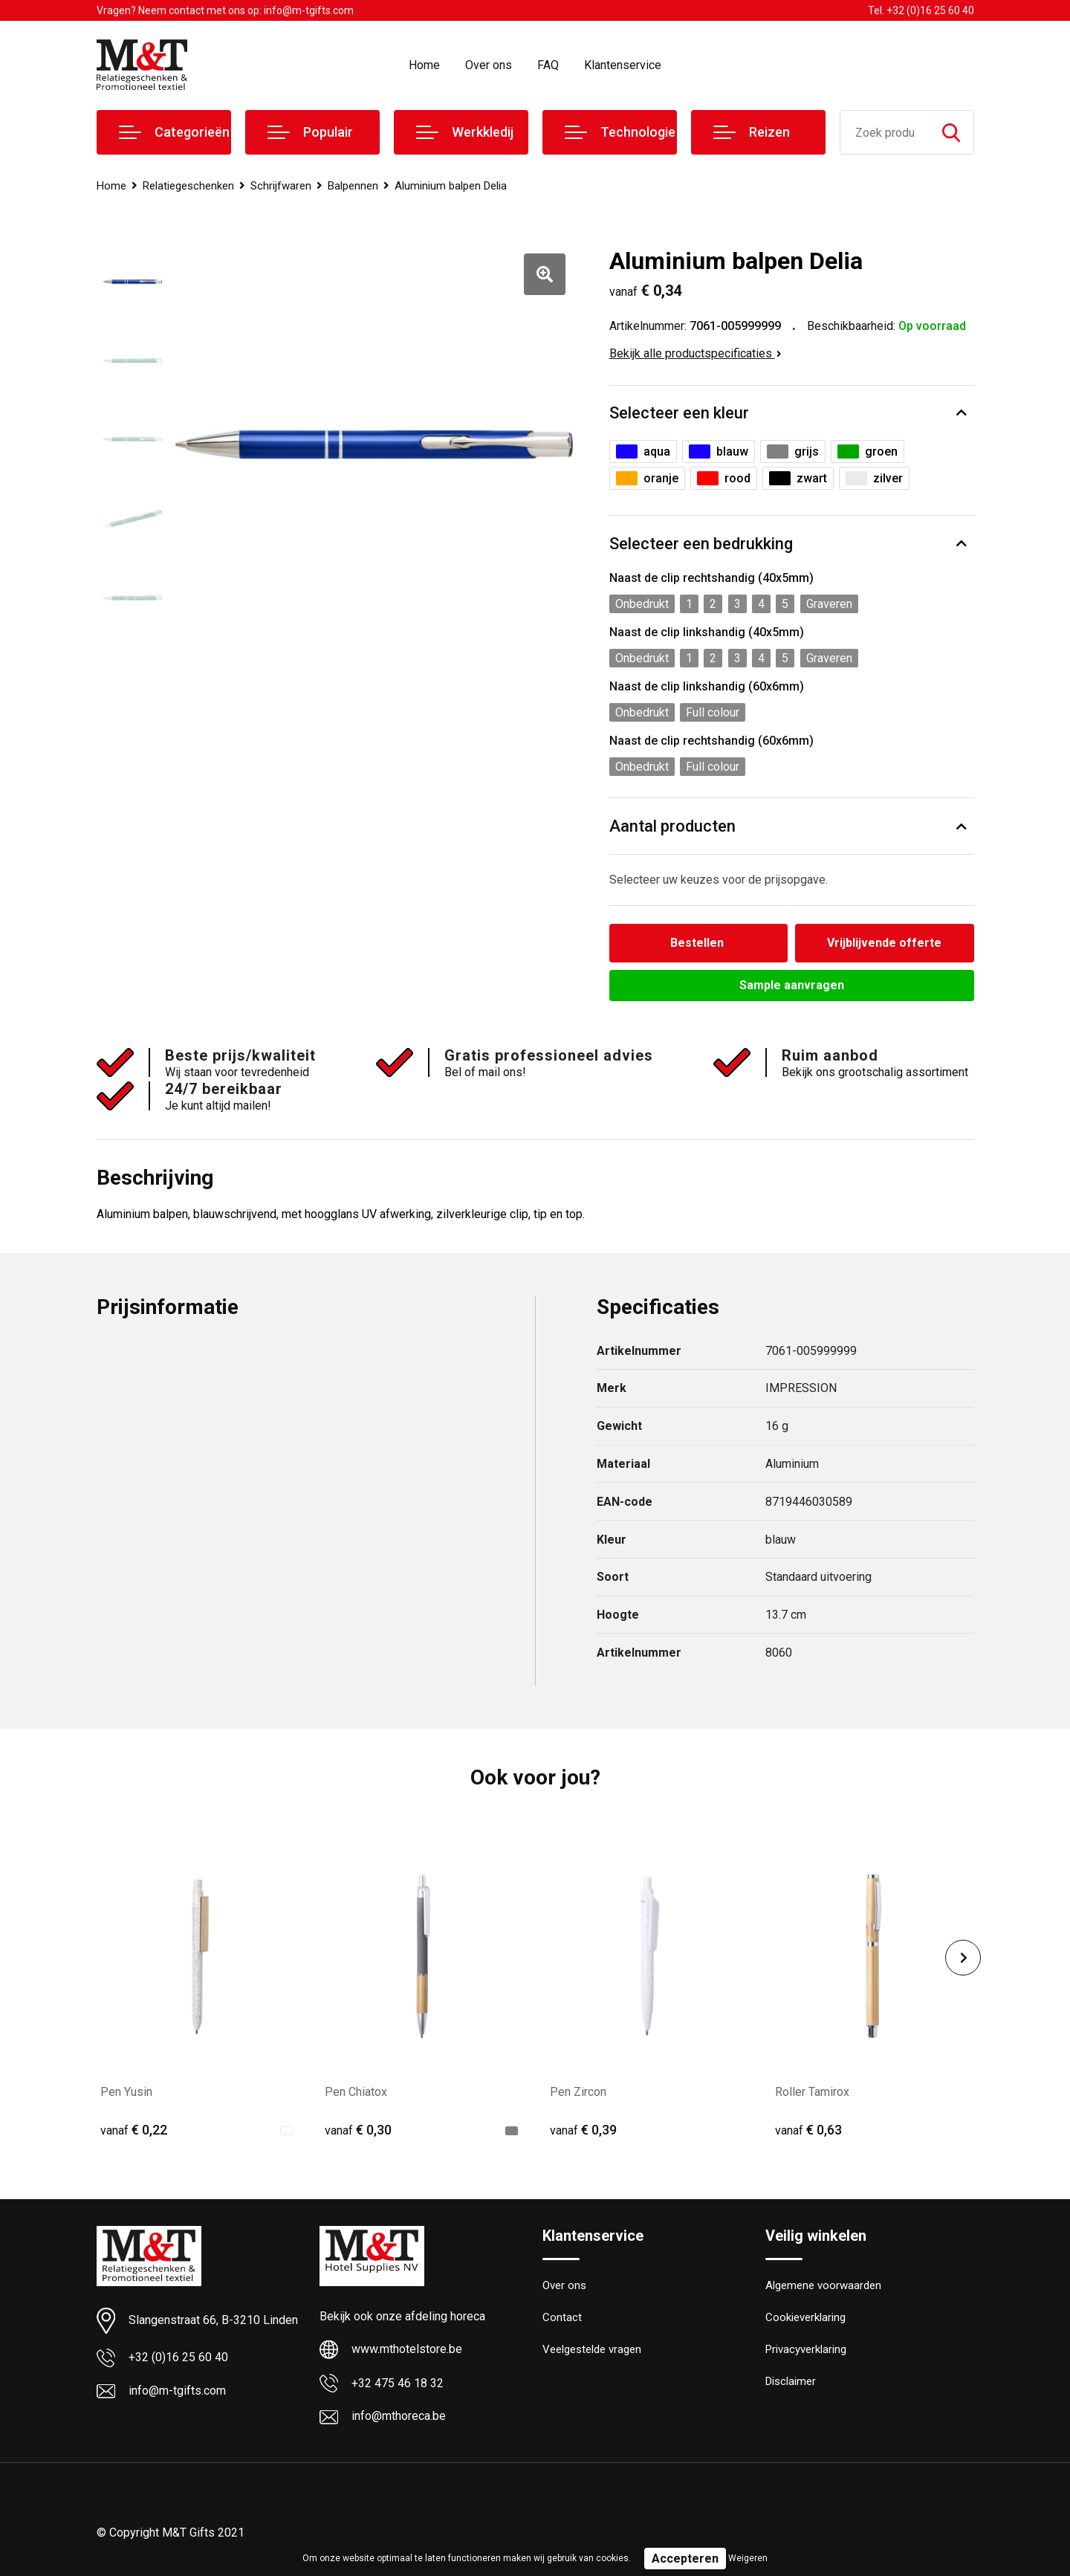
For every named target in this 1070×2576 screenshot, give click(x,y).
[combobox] (884, 132)
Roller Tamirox (812, 2092)
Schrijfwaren (280, 185)
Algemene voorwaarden (823, 2285)
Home (424, 65)
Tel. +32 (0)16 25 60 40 (921, 10)
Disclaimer (790, 2381)
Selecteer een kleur (679, 413)
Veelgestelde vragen (591, 2349)
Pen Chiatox (356, 2092)
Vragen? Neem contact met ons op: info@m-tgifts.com (225, 10)
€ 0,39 (583, 2130)
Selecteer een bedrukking (701, 543)
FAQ (548, 65)
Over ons (488, 65)
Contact (562, 2317)
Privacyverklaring (805, 2349)
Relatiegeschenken (188, 185)
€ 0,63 (808, 2130)
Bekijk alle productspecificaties (695, 353)
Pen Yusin (126, 2092)
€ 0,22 (133, 2130)
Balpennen (353, 185)
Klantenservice (622, 65)
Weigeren (748, 2558)
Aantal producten (672, 826)
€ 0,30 (358, 2130)
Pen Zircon (578, 2092)
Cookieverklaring (805, 2317)
